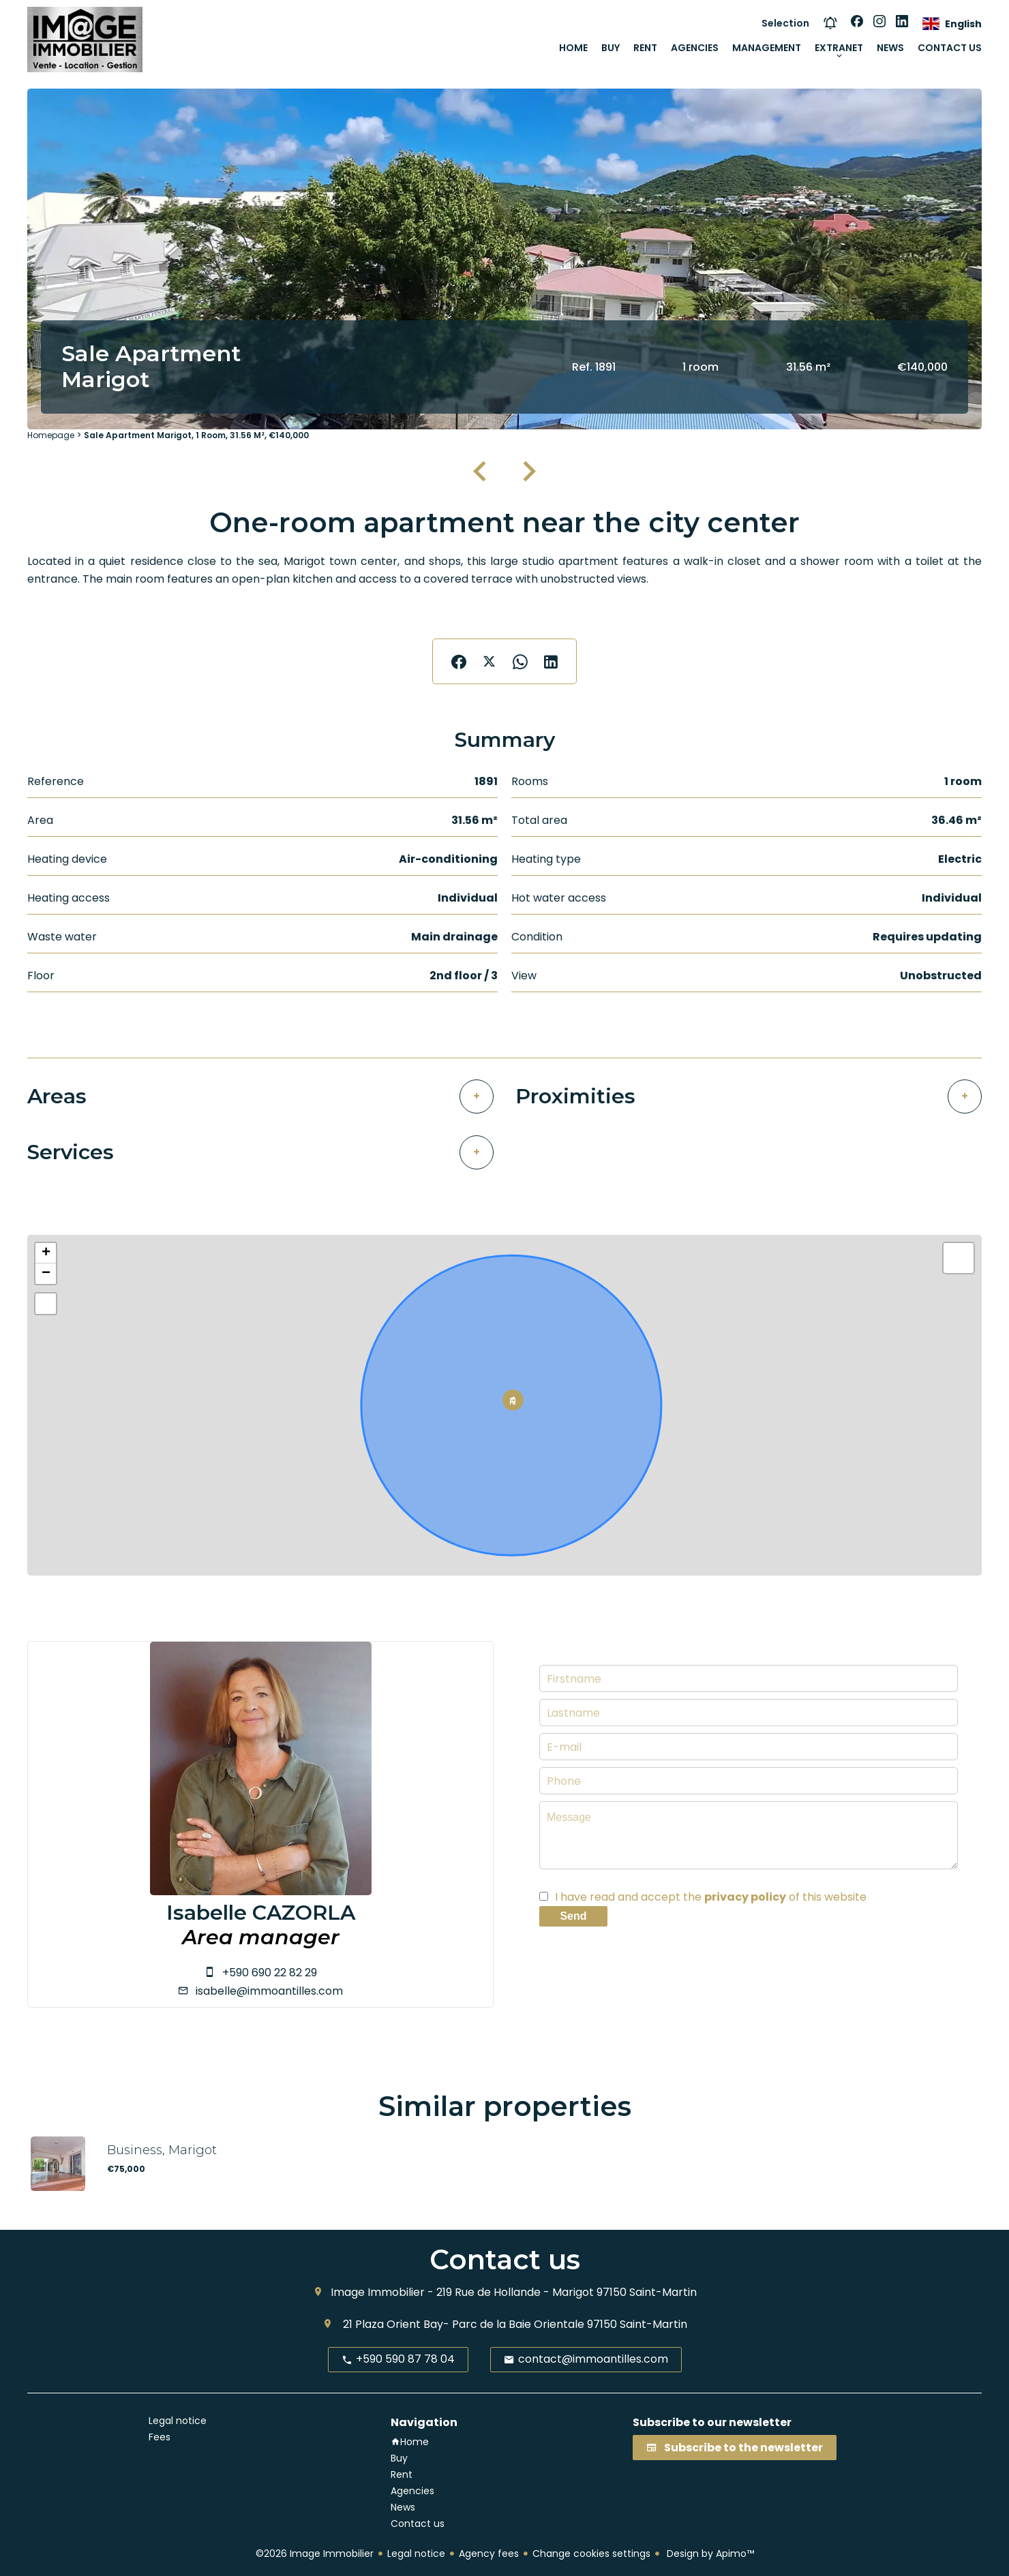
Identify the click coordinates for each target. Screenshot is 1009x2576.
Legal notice (416, 2553)
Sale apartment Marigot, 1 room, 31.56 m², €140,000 (196, 435)
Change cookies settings (591, 2553)
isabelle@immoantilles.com (269, 1991)
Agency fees (489, 2553)
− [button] (46, 1273)
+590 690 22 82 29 (269, 1972)
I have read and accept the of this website (711, 1897)
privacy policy (745, 1897)
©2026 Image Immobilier (315, 2553)
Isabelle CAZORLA (260, 1913)
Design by (709, 2553)
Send (573, 1916)
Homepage (50, 435)
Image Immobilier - (382, 2292)
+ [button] (46, 1253)
